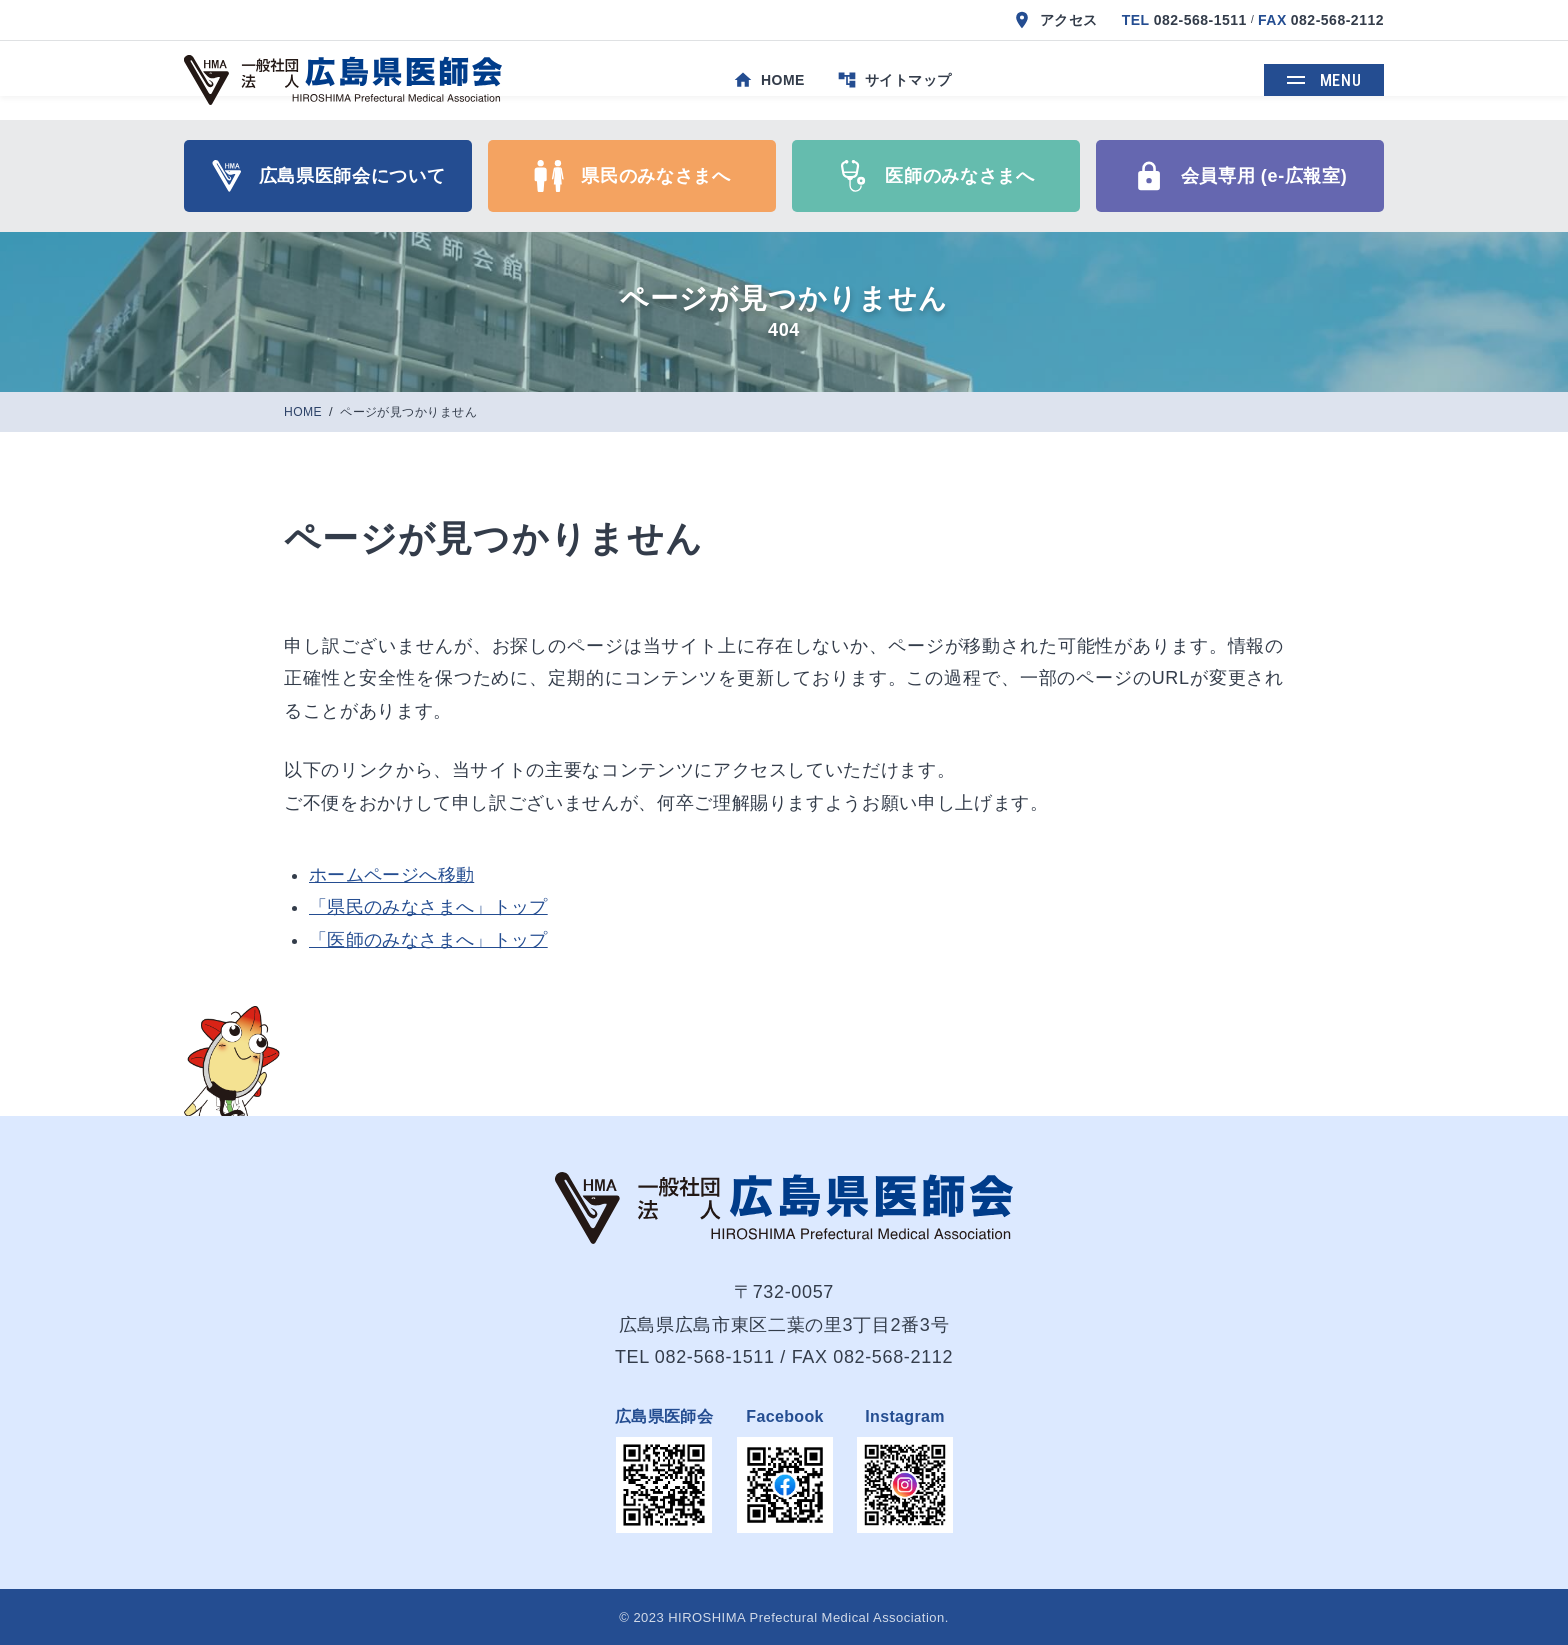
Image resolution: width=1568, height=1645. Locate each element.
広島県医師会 (664, 1416)
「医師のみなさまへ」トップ (428, 940)
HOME (304, 412)
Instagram (905, 1416)
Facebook (785, 1416)
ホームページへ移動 (391, 875)
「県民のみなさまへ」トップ (428, 907)
